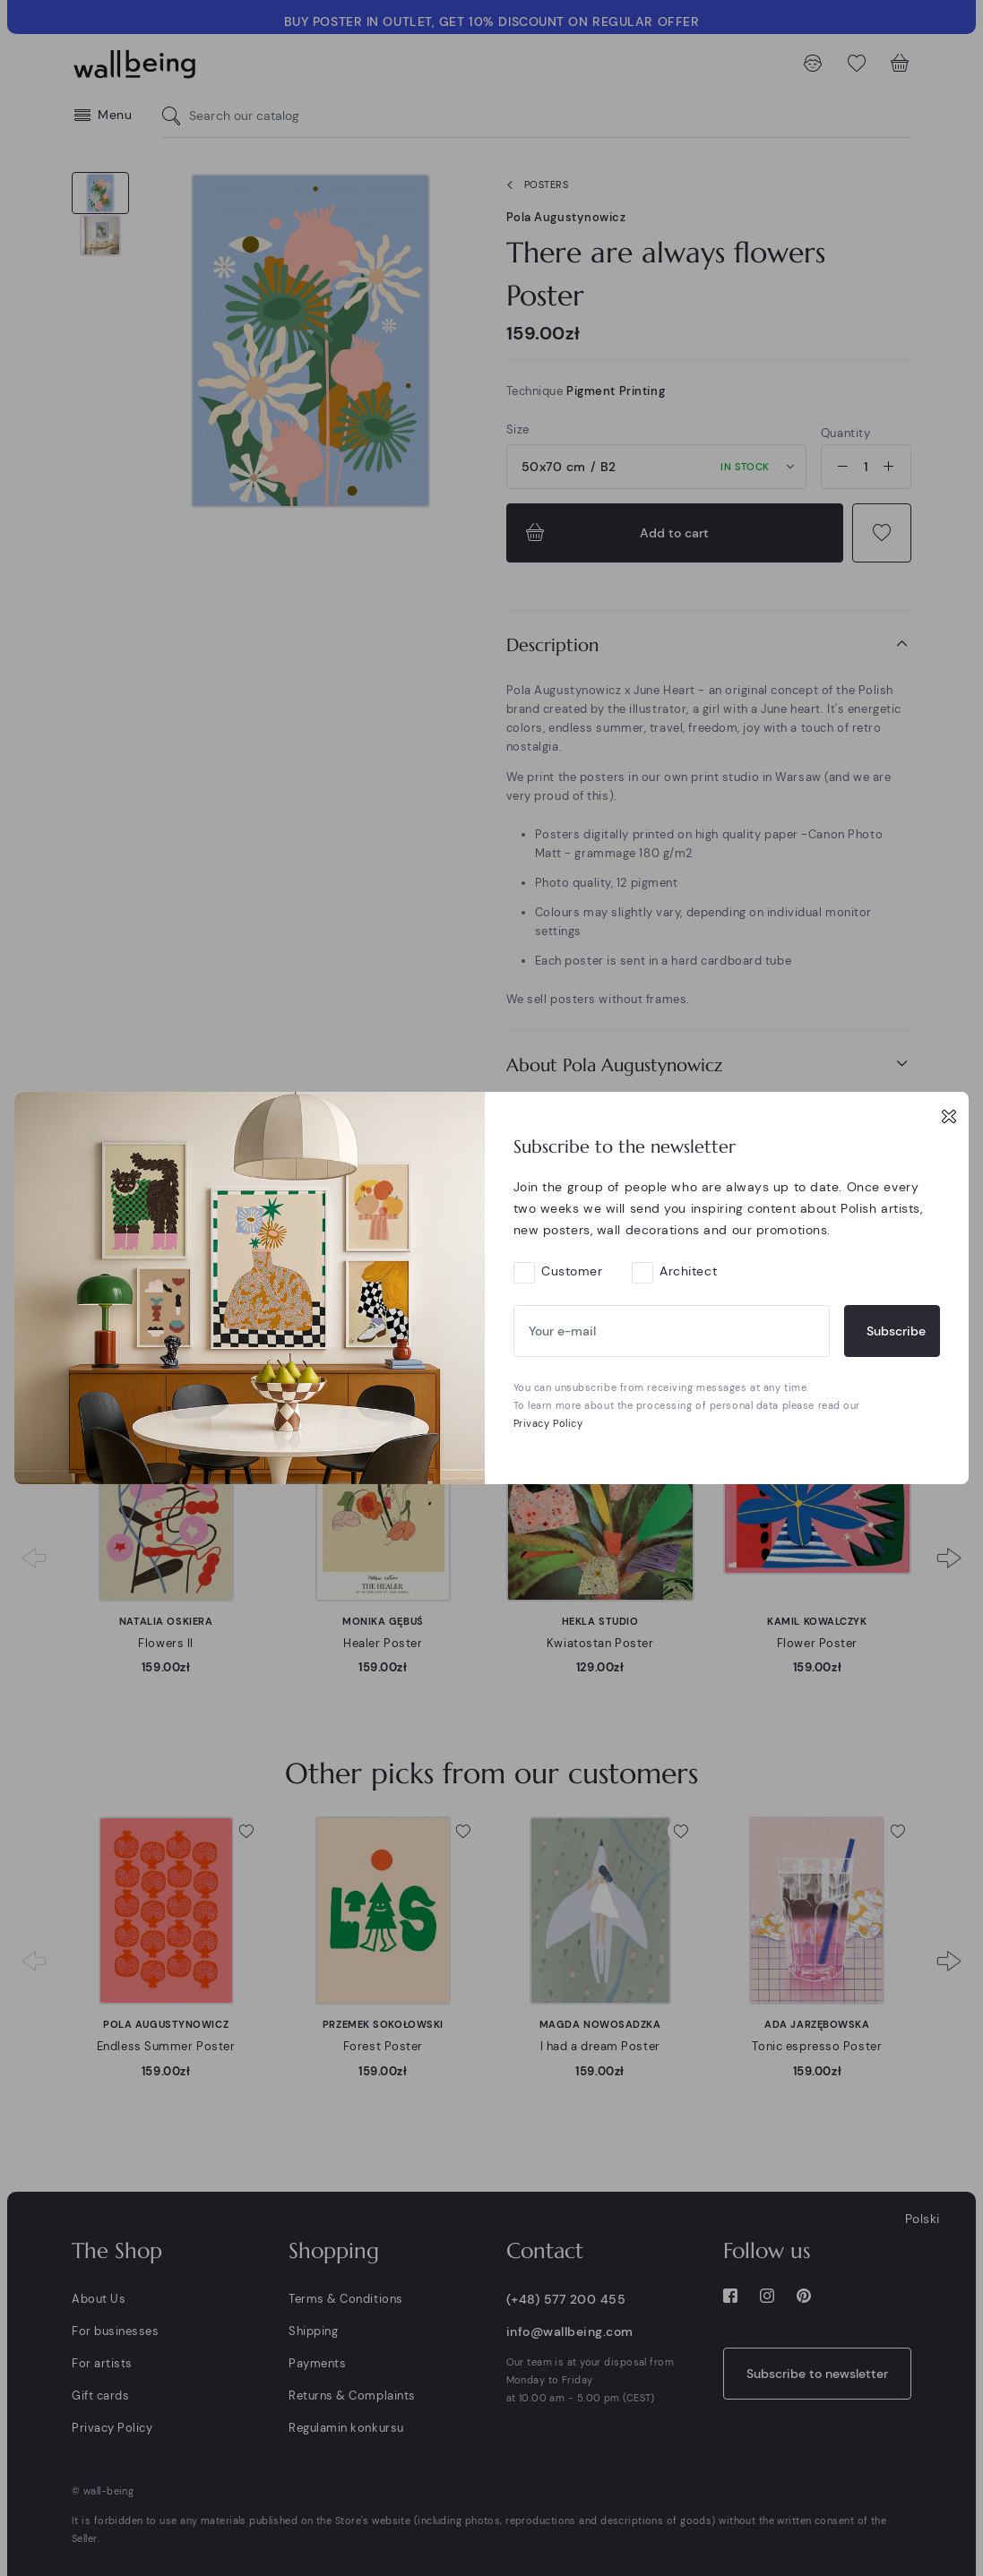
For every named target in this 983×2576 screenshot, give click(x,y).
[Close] (949, 1116)
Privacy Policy (548, 1423)
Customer (571, 1271)
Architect (688, 1271)
